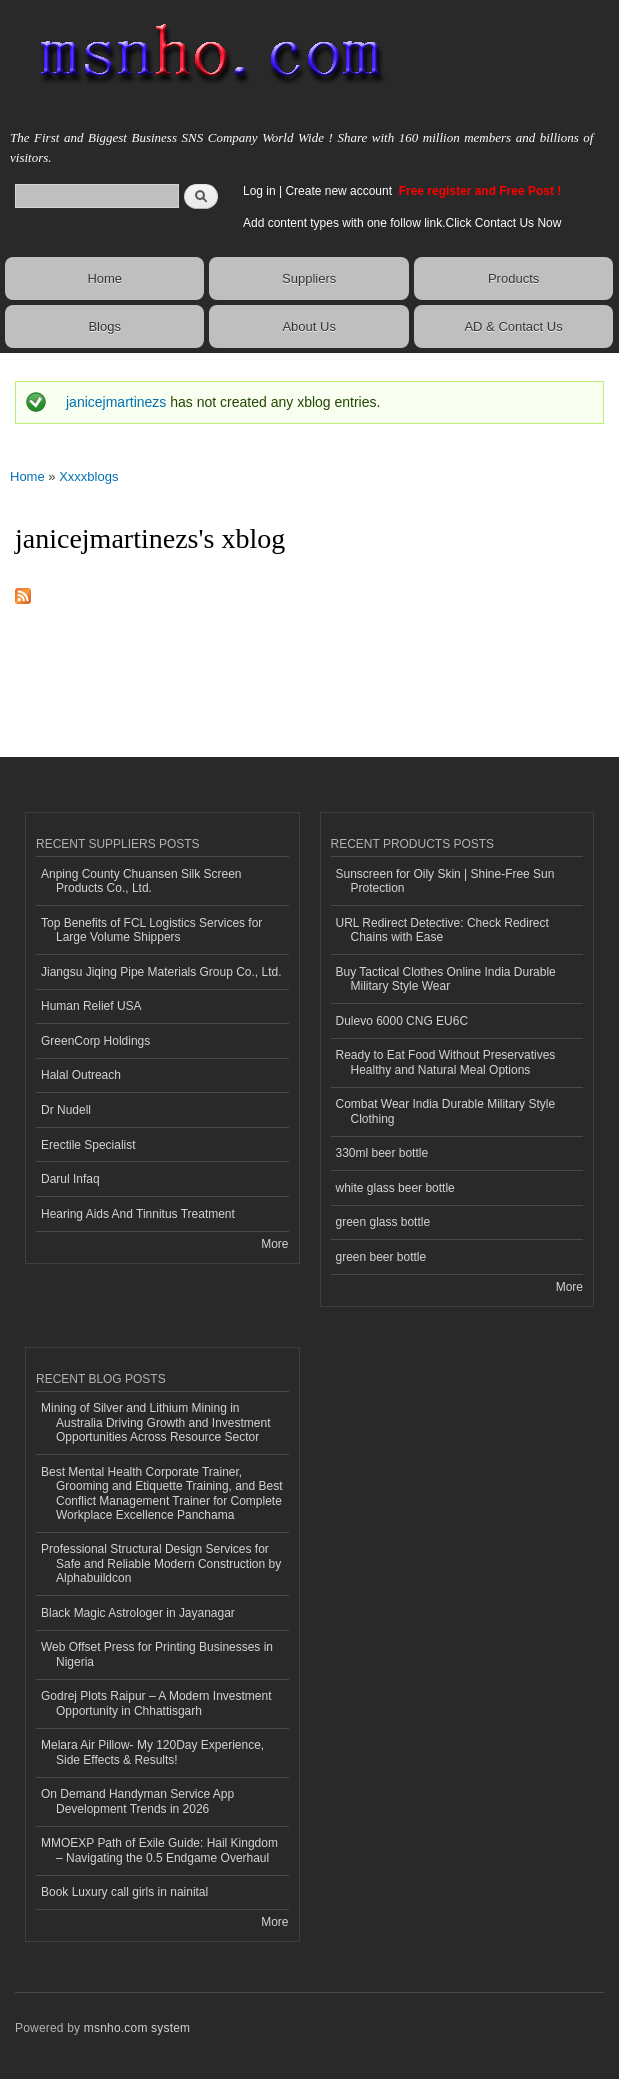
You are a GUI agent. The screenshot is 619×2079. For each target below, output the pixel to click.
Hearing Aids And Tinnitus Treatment (138, 1214)
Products (513, 278)
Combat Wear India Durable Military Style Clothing (446, 1111)
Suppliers (309, 278)
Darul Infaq (70, 1179)
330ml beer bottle (382, 1153)
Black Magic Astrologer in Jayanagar (138, 1613)
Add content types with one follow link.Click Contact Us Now (402, 223)
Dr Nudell (66, 1110)
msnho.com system (137, 2028)
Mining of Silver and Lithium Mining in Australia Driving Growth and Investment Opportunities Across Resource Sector (155, 1422)
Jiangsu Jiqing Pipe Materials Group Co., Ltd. (161, 972)
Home (104, 278)
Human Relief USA (91, 1006)
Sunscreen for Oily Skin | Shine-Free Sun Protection (445, 881)
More (274, 1244)
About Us (308, 326)
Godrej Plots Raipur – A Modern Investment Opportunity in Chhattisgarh (156, 1703)
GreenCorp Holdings (95, 1041)
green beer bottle (381, 1257)
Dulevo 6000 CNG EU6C (402, 1021)
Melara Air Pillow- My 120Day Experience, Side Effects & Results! (152, 1752)
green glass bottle (383, 1222)
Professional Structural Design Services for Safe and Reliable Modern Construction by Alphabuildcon (161, 1563)
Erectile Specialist (88, 1145)
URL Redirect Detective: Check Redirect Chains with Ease (442, 930)
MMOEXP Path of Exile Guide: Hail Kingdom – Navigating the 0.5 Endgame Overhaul (159, 1850)
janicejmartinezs (116, 402)
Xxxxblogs (88, 476)
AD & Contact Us (513, 326)
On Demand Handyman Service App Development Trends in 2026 (137, 1801)
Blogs (104, 326)
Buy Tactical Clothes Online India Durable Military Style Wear (446, 979)
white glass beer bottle (395, 1188)
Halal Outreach (81, 1075)
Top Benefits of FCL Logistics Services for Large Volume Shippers (151, 930)
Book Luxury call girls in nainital (124, 1892)
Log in (259, 191)
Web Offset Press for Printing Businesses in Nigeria (157, 1654)
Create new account (340, 191)
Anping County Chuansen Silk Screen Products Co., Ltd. (141, 881)
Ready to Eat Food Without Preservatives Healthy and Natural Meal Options (446, 1062)
